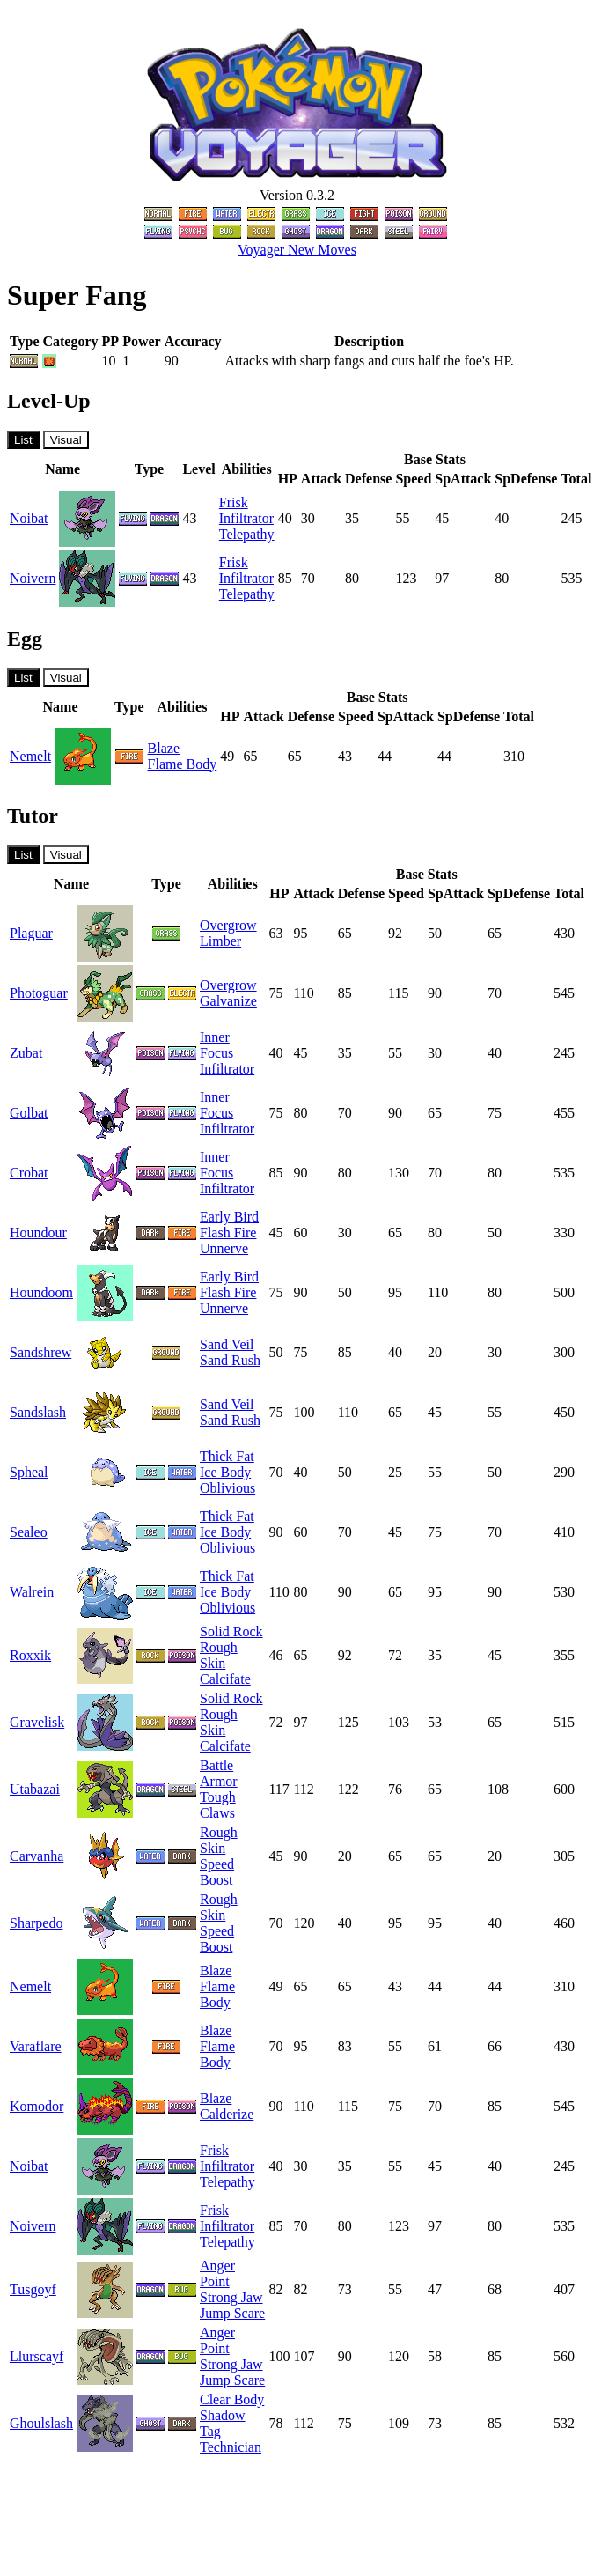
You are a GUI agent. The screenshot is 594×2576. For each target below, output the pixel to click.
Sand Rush (230, 1360)
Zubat (26, 1052)
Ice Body (225, 1472)
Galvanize (228, 1000)
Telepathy (247, 534)
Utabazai (35, 1789)
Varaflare (36, 2046)
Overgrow (228, 925)
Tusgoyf (33, 2289)
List (23, 440)
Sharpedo (36, 1922)
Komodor (36, 2106)
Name (62, 468)
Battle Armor (219, 1773)
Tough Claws (218, 1805)
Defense (368, 478)
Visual (66, 440)
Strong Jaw (231, 2297)
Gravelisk (37, 1722)
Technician (230, 2446)
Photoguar (39, 992)
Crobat (29, 1172)
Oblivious (227, 1487)
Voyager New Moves (297, 249)
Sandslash (38, 1412)
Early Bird (229, 1216)
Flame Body (182, 764)
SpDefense (526, 478)
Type (149, 468)
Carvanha (36, 1856)
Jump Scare (232, 2313)
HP (287, 478)
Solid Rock (231, 1631)
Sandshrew (40, 1352)
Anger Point (217, 2273)
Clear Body (232, 2399)
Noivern (32, 578)
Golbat (29, 1112)
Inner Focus (216, 1045)
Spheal (29, 1472)
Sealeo (29, 1531)
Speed (413, 478)
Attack (321, 478)
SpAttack (463, 478)
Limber (220, 941)
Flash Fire (228, 1232)
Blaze (164, 748)
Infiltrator (246, 518)
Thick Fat (227, 1456)
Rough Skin (219, 1655)
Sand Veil (226, 1344)
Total (576, 478)
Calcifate (225, 1679)
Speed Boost (217, 1871)
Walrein (32, 1591)
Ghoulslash (41, 2423)
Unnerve (224, 1248)
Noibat (29, 518)
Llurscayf (36, 2356)
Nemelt (30, 756)
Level (198, 468)
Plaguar (31, 933)
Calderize (226, 2114)
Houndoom (41, 1292)
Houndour (38, 1232)
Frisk (233, 502)
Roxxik (30, 1655)
